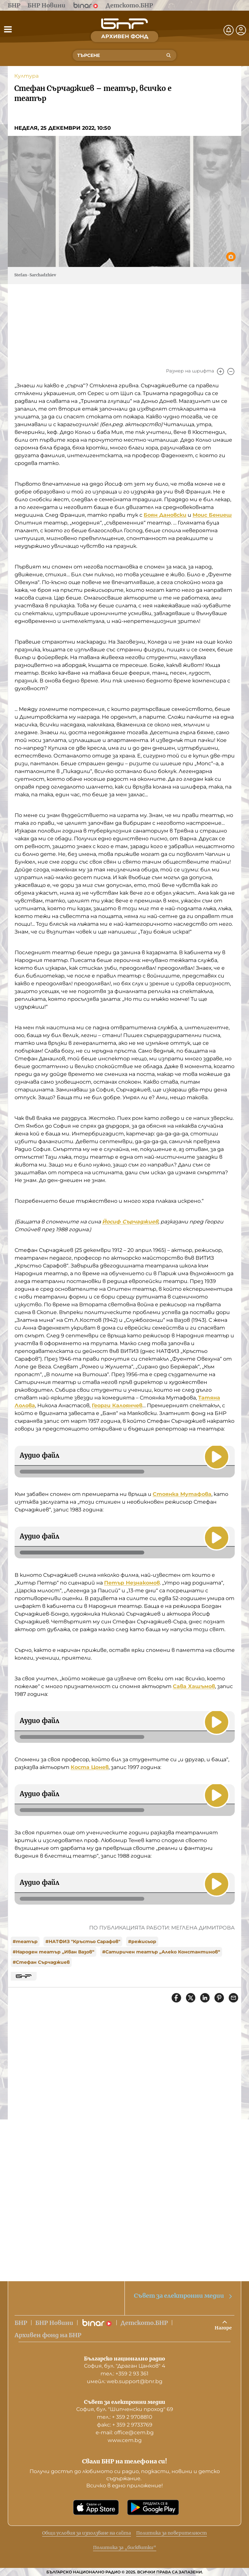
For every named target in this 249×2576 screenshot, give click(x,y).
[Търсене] (168, 55)
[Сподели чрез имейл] (233, 1998)
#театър (25, 1941)
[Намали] (231, 371)
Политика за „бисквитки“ (124, 2547)
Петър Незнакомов (132, 1583)
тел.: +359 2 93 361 (124, 2374)
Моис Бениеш (212, 515)
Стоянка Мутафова (182, 1494)
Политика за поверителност (171, 2533)
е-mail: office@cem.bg (125, 2432)
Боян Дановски (165, 515)
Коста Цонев (90, 1767)
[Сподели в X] (190, 1998)
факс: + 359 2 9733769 (124, 2425)
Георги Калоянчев (117, 1405)
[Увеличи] (220, 371)
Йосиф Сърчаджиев (130, 1222)
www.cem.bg (125, 2440)
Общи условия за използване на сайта (86, 2533)
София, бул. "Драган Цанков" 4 (124, 2366)
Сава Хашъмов (194, 1686)
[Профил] (240, 30)
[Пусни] (217, 1457)
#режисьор (142, 1941)
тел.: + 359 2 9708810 (124, 2417)
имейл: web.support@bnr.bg (124, 2381)
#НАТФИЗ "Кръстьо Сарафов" (82, 1941)
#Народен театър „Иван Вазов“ (53, 1952)
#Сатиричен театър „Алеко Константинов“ (161, 1952)
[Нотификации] (228, 30)
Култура (26, 76)
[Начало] (124, 23)
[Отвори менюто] (8, 29)
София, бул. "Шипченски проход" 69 (124, 2409)
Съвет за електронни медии (183, 2296)
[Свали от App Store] (95, 2507)
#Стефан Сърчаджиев (41, 1962)
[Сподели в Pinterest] (219, 1998)
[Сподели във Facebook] (176, 1998)
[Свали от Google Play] (153, 2507)
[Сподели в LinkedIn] (205, 1998)
